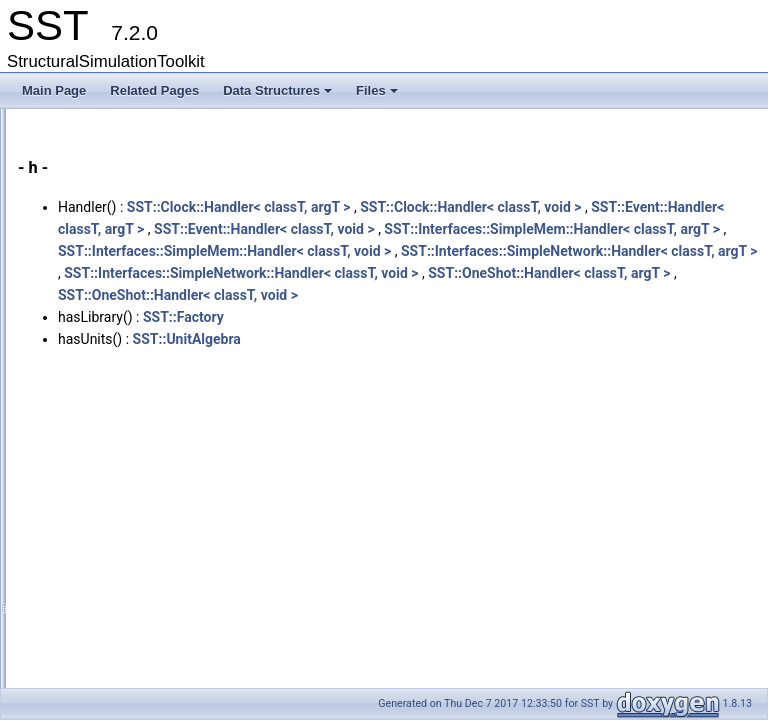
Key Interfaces (72, 123)
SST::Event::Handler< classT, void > (418, 251)
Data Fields (80, 211)
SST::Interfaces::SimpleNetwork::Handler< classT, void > (485, 339)
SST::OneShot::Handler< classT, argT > (429, 361)
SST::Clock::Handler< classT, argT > (489, 207)
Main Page (54, 90)
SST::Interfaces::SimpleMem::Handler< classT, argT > (476, 273)
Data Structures (279, 96)
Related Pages (154, 90)
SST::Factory (433, 405)
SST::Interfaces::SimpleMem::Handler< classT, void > (474, 295)
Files (378, 96)
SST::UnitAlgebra (437, 427)
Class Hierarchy (92, 189)
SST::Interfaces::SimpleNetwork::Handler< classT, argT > (486, 317)
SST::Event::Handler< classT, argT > (513, 229)
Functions (92, 255)
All (72, 233)
